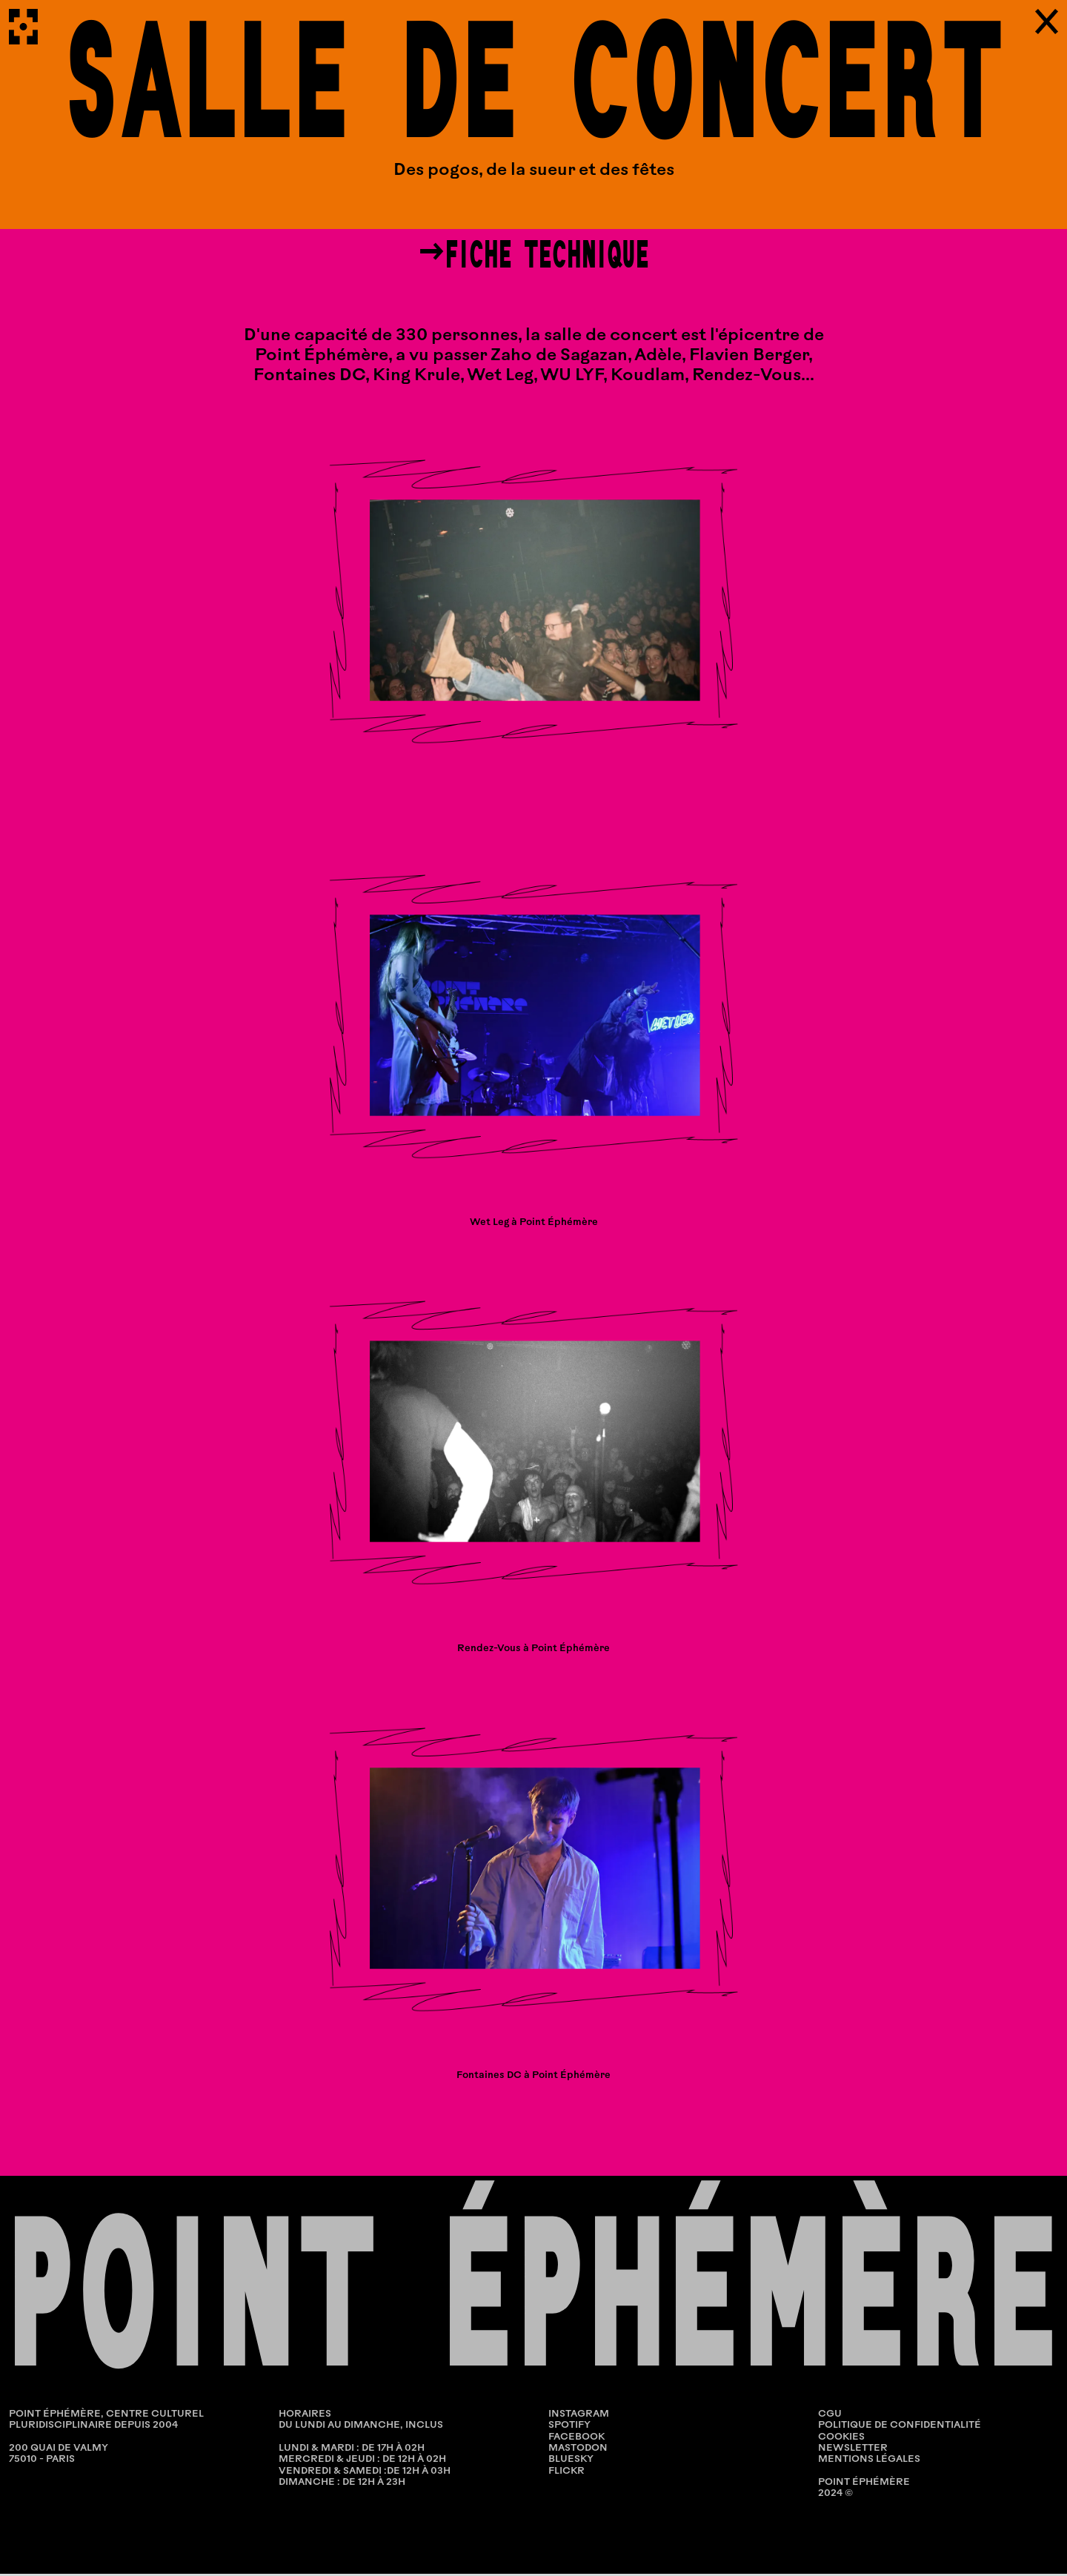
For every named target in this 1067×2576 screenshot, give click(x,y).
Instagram (578, 2416)
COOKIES (841, 2439)
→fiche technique (533, 255)
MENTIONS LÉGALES (869, 2462)
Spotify (569, 2428)
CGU (830, 2416)
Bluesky (571, 2462)
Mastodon (578, 2450)
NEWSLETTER (853, 2450)
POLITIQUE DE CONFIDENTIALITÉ (899, 2428)
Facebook (576, 2439)
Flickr (566, 2473)
